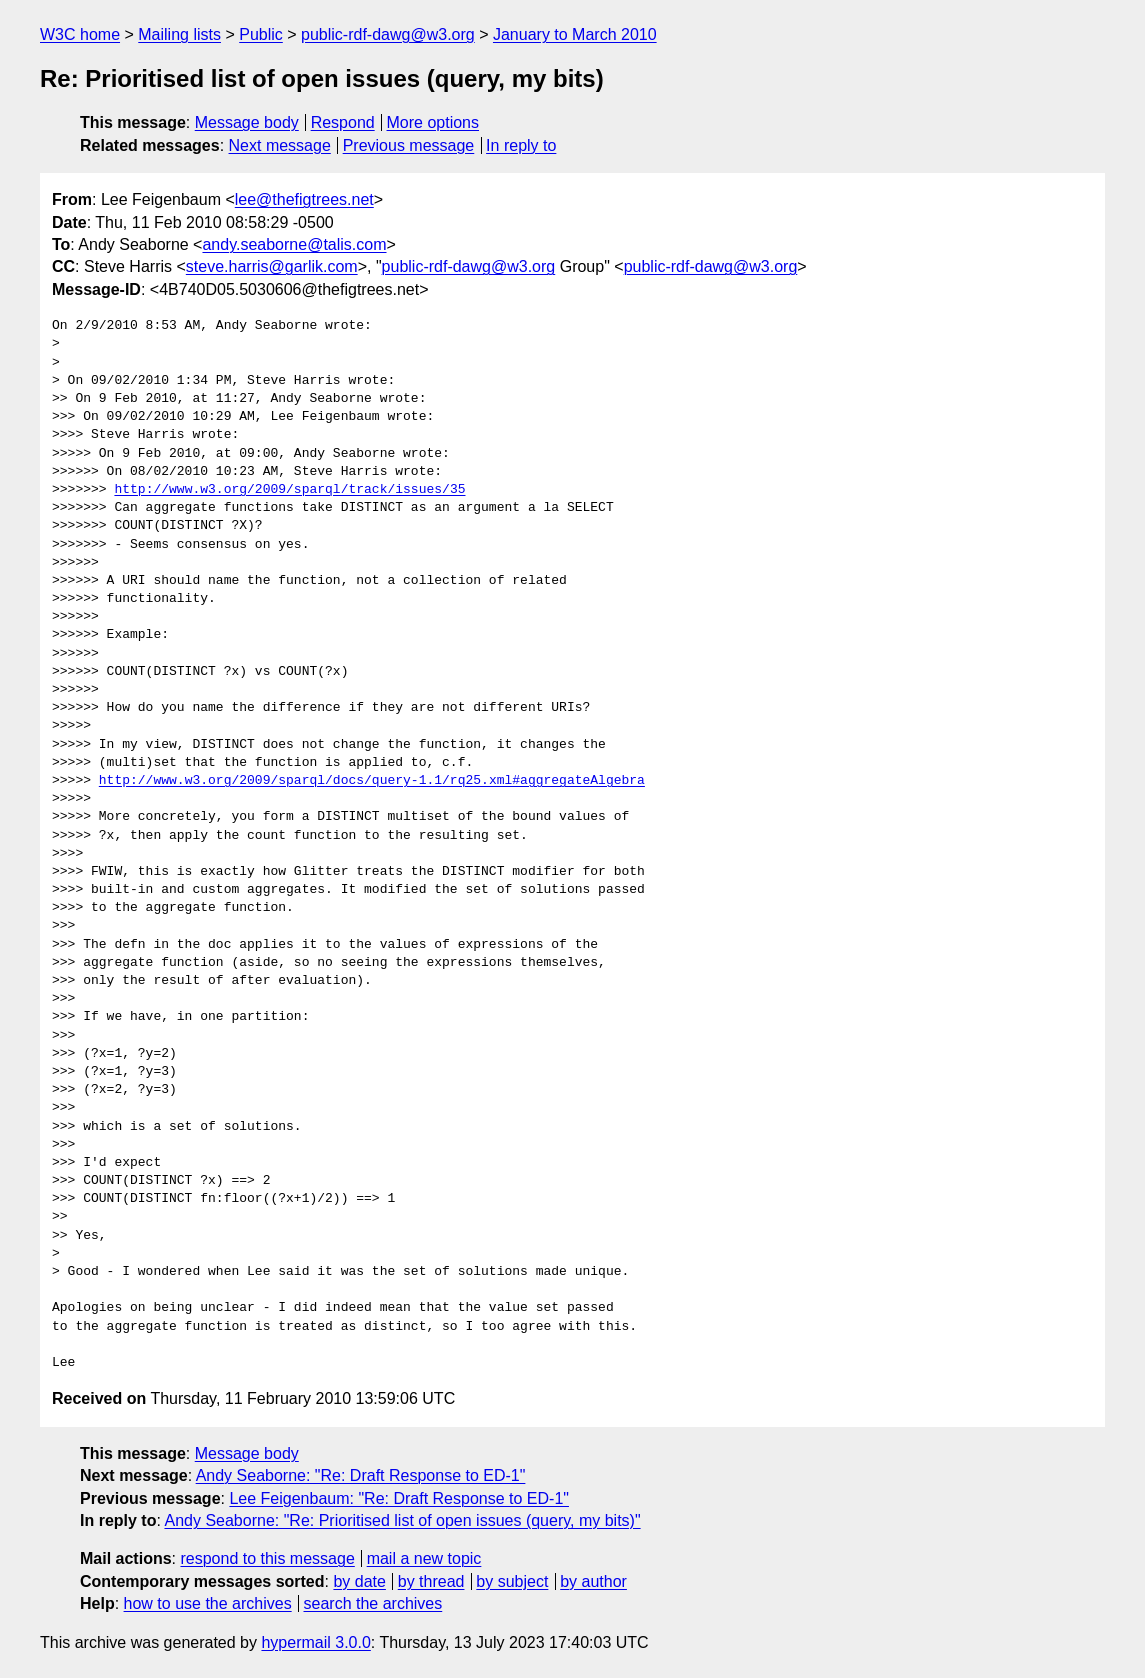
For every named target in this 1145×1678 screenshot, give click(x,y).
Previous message (409, 145)
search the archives (373, 1603)
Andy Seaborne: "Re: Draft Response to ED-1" (361, 1475)
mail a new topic (424, 1558)
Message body (247, 122)
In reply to (521, 145)
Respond (343, 122)
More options (433, 122)
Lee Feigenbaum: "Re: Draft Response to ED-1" (399, 1498)
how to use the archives (208, 1603)
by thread (431, 1581)
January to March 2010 (575, 34)
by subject (512, 1581)
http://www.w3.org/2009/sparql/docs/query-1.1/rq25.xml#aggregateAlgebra (372, 781)
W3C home (80, 34)
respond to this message (267, 1558)
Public (261, 34)
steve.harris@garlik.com (272, 266)
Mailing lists (179, 34)
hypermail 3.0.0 (315, 1642)
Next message (280, 145)
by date (359, 1581)
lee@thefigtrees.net (304, 199)
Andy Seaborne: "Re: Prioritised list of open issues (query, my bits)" (402, 1520)
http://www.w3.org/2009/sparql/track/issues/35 (289, 490)
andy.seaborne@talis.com (294, 244)
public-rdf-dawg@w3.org (388, 34)
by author (593, 1581)
